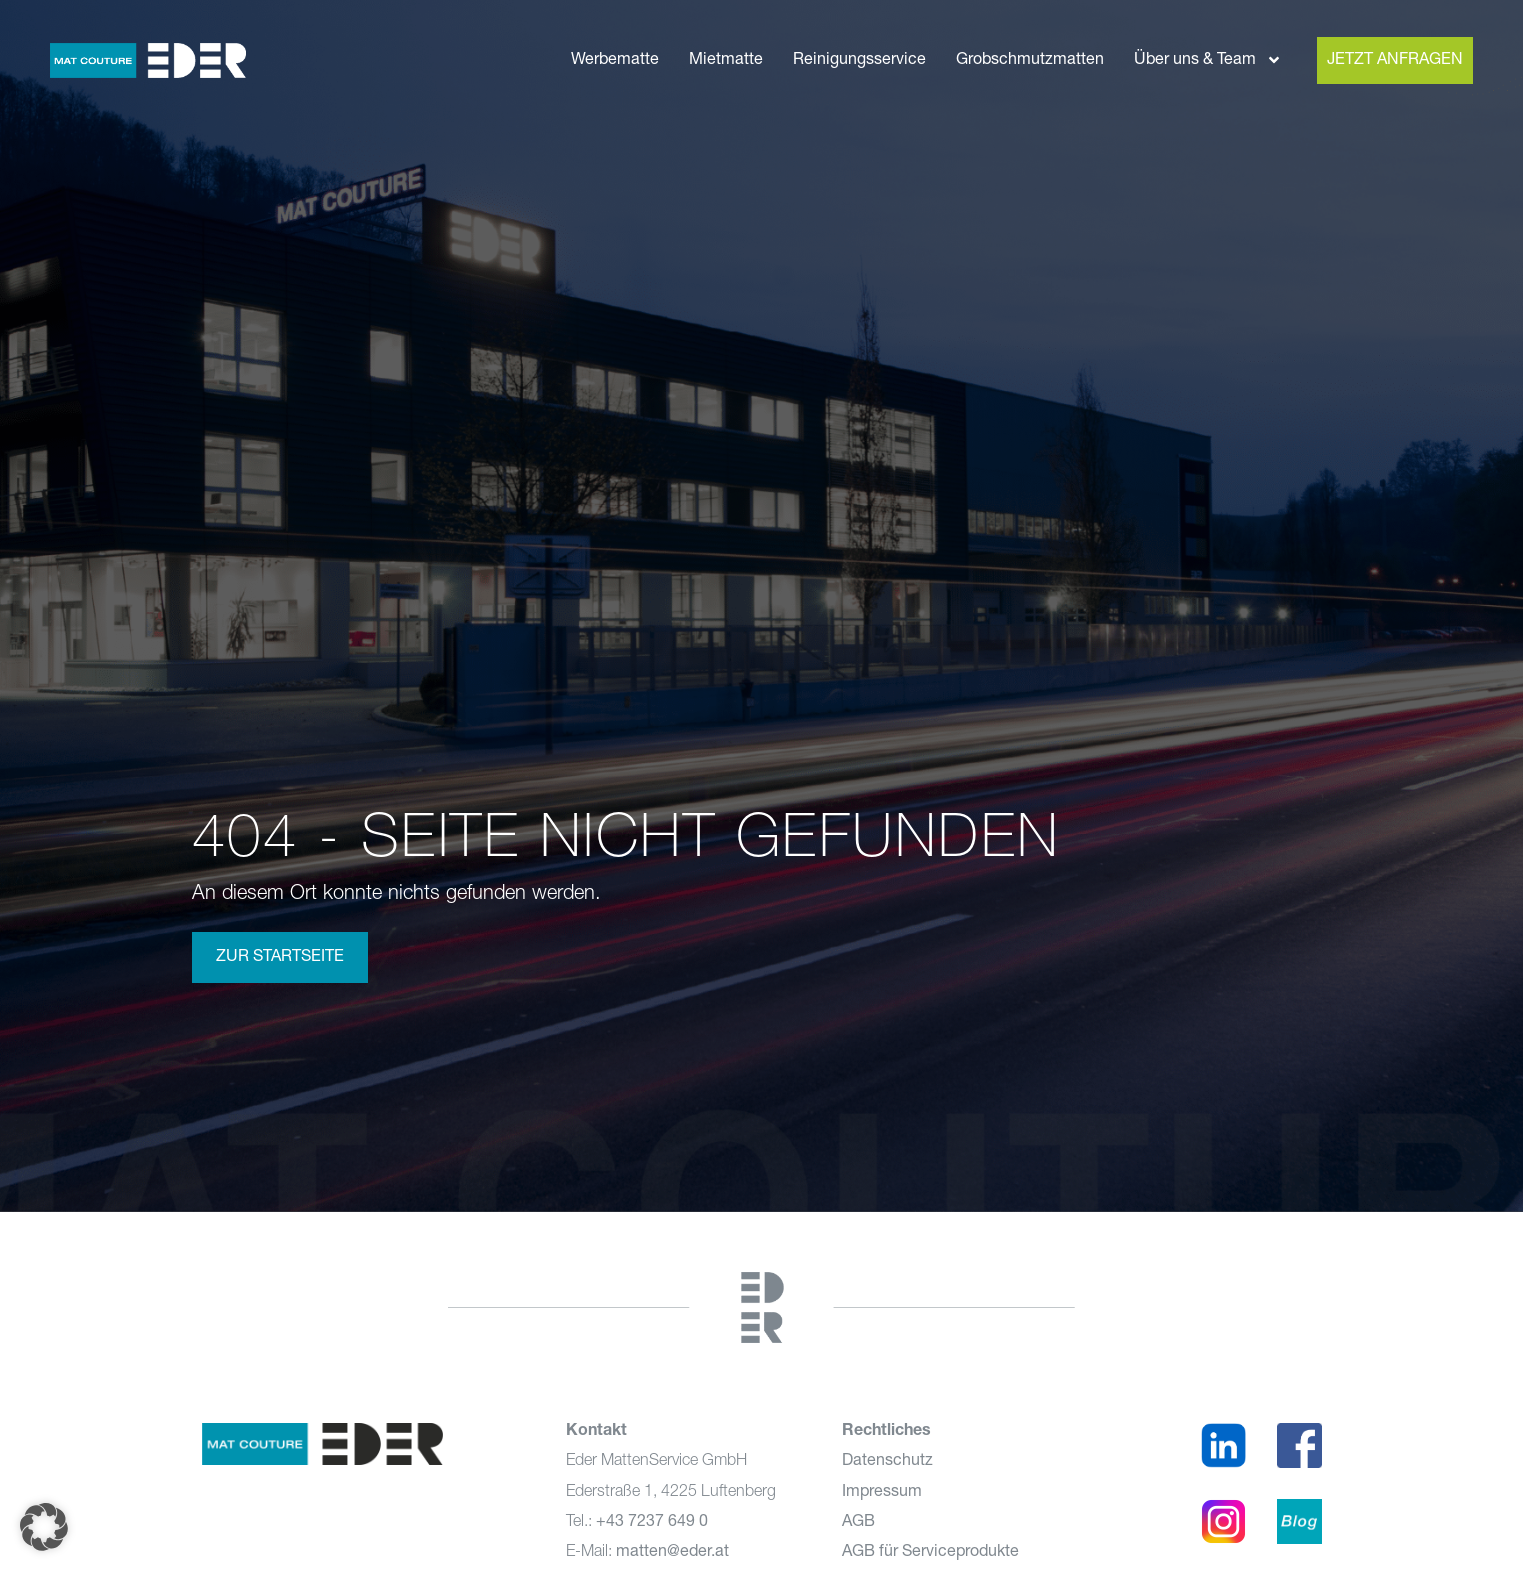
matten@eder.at (672, 1552)
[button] (44, 1527)
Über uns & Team (1208, 60)
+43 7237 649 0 (652, 1522)
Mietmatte (726, 60)
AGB (858, 1522)
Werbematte (615, 60)
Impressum (882, 1492)
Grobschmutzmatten (1030, 60)
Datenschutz (887, 1461)
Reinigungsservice (859, 60)
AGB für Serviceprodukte (930, 1552)
